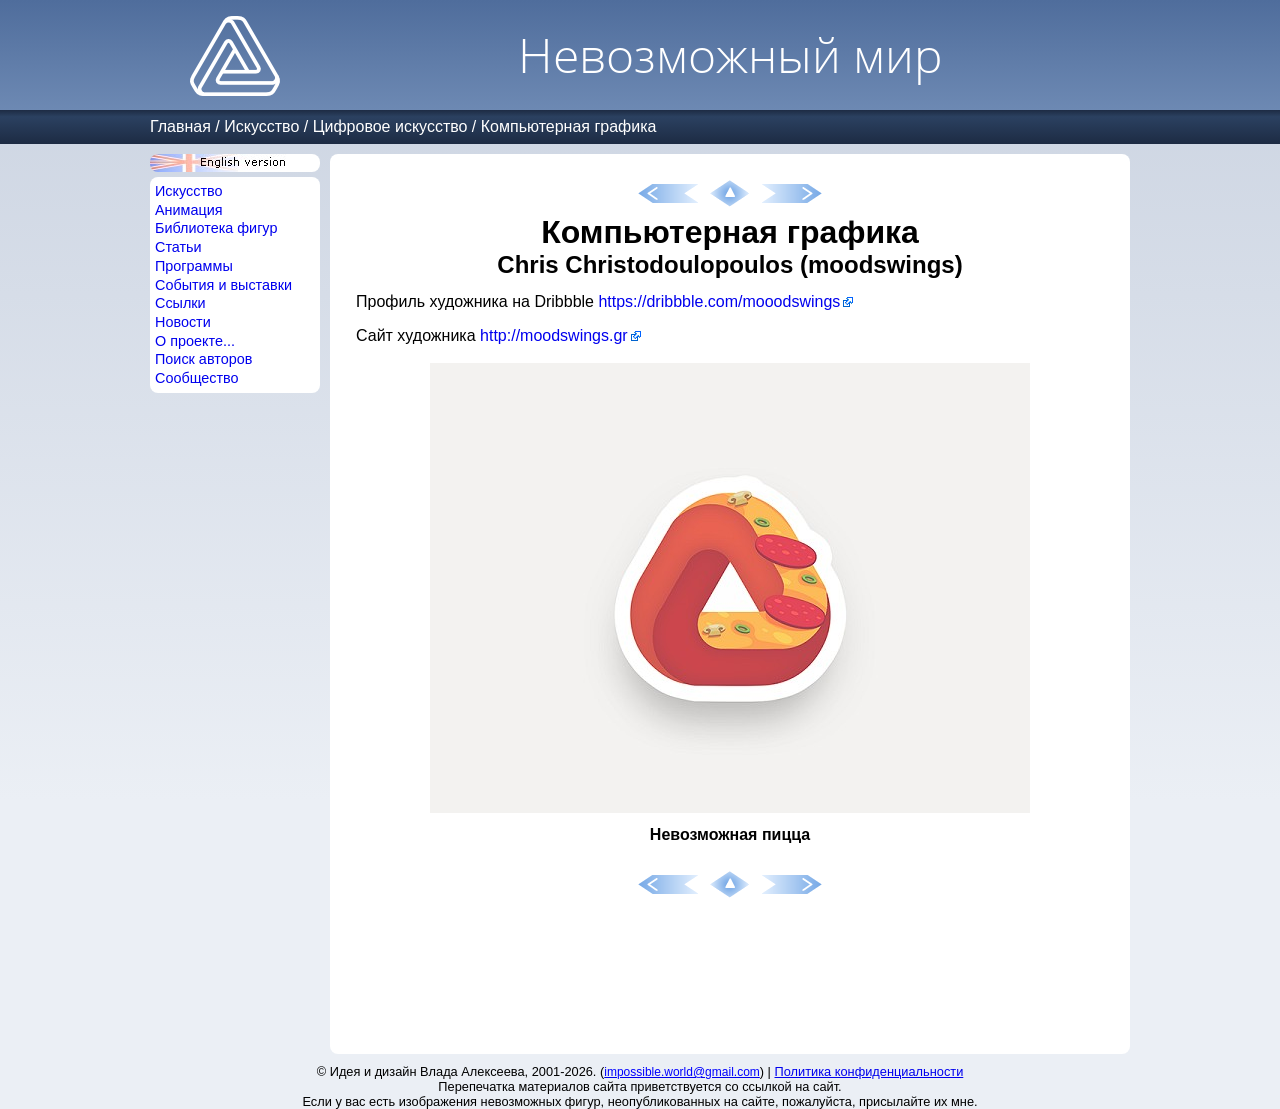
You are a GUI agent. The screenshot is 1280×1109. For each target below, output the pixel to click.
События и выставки (223, 285)
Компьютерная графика (569, 126)
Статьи (178, 247)
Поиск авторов (203, 359)
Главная (180, 126)
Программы (194, 266)
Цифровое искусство (390, 126)
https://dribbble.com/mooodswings (719, 301)
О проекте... (195, 341)
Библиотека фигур (216, 228)
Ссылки (180, 303)
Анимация (189, 210)
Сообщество (197, 378)
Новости (183, 322)
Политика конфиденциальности (869, 1071)
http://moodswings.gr (554, 335)
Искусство (261, 126)
